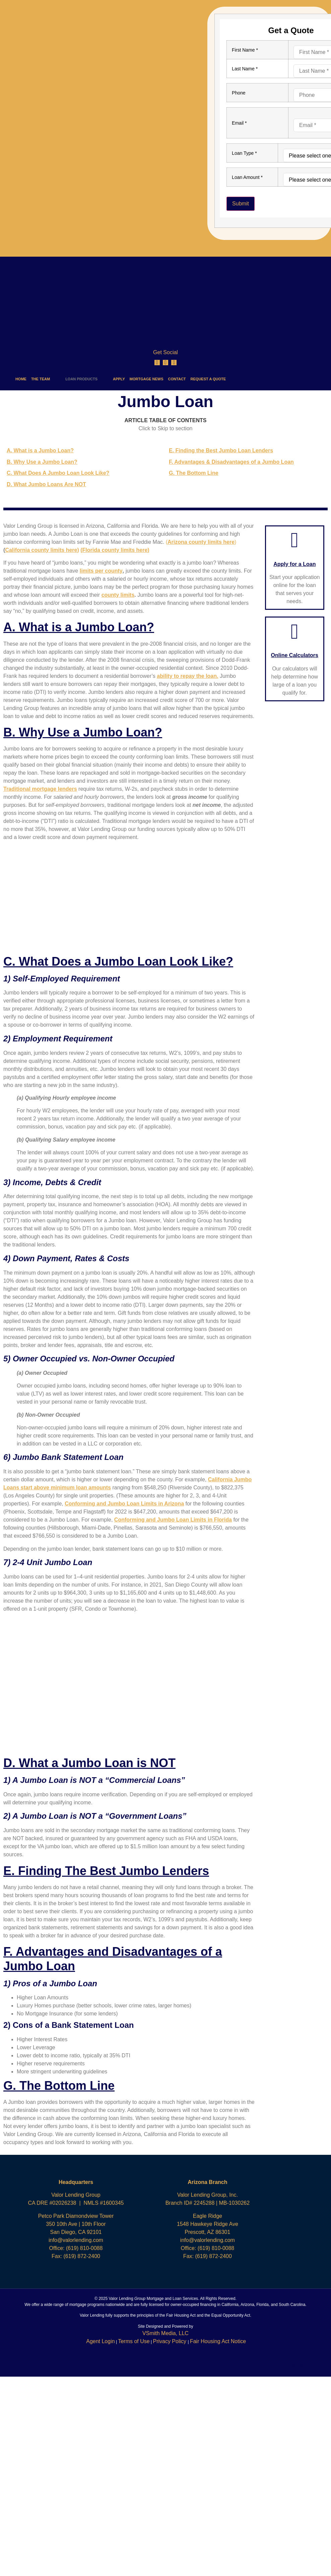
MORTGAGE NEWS (146, 379)
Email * (239, 123)
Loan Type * (244, 153)
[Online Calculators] (294, 631)
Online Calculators (294, 655)
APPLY (119, 379)
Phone (238, 92)
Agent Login (100, 2341)
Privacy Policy (170, 2341)
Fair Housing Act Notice (218, 2341)
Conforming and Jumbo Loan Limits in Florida (173, 1520)
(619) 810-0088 (84, 2248)
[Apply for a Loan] (294, 540)
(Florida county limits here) (114, 550)
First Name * (245, 50)
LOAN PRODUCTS (86, 379)
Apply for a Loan (294, 564)
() (201, 542)
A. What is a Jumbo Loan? (40, 450)
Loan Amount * (247, 177)
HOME (20, 379)
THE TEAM (45, 379)
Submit (240, 203)
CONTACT (177, 379)
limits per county (101, 571)
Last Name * (245, 68)
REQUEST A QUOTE (208, 379)
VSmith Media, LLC (165, 2333)
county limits (118, 595)
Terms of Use (133, 2341)
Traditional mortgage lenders (40, 789)
